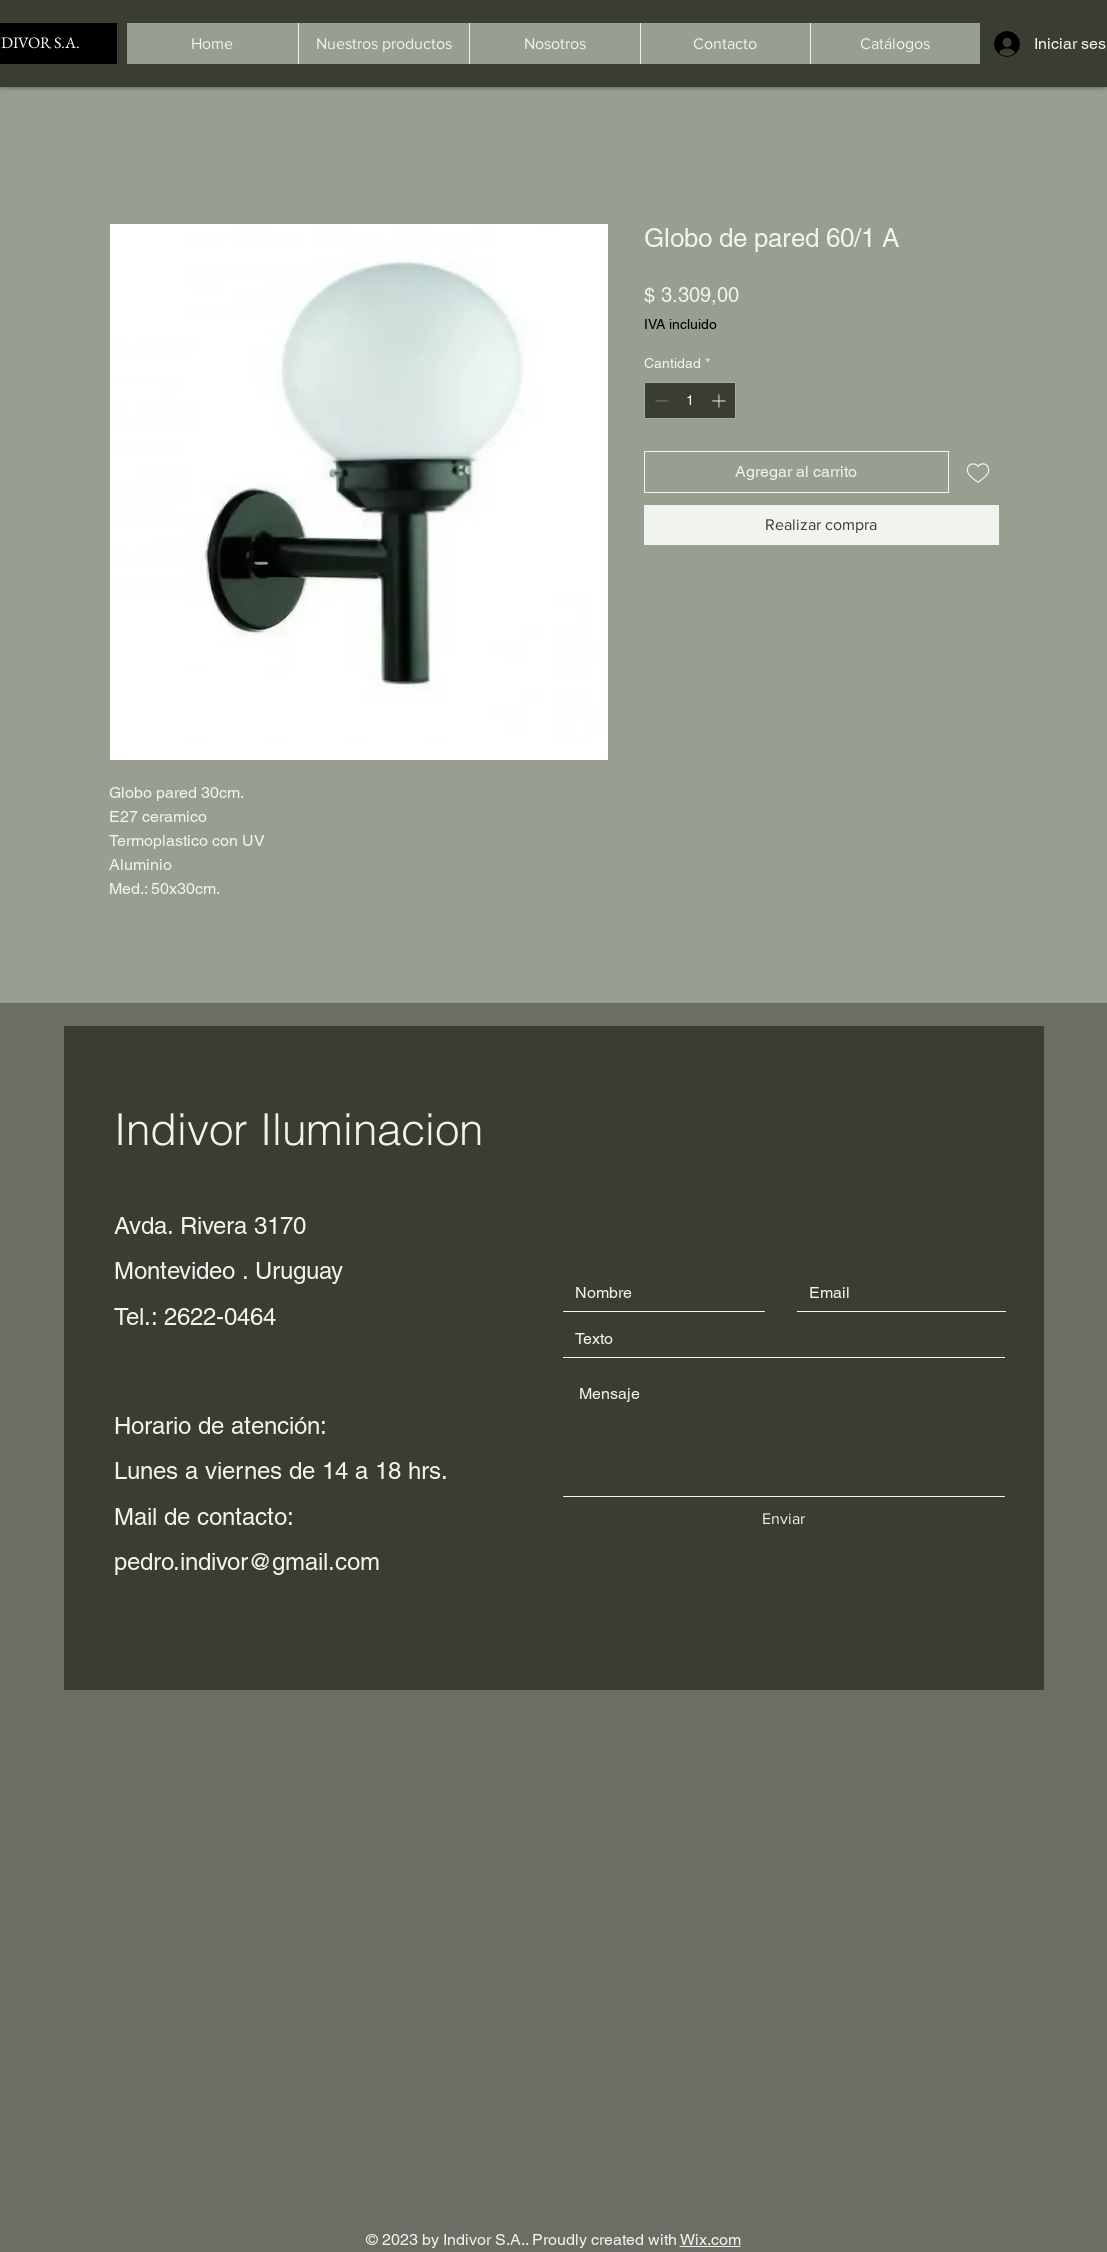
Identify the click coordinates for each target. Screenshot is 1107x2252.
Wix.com (710, 2239)
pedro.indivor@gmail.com (247, 1561)
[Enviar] (784, 1519)
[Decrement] (659, 400)
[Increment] (720, 400)
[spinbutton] (690, 400)
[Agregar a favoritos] (978, 472)
